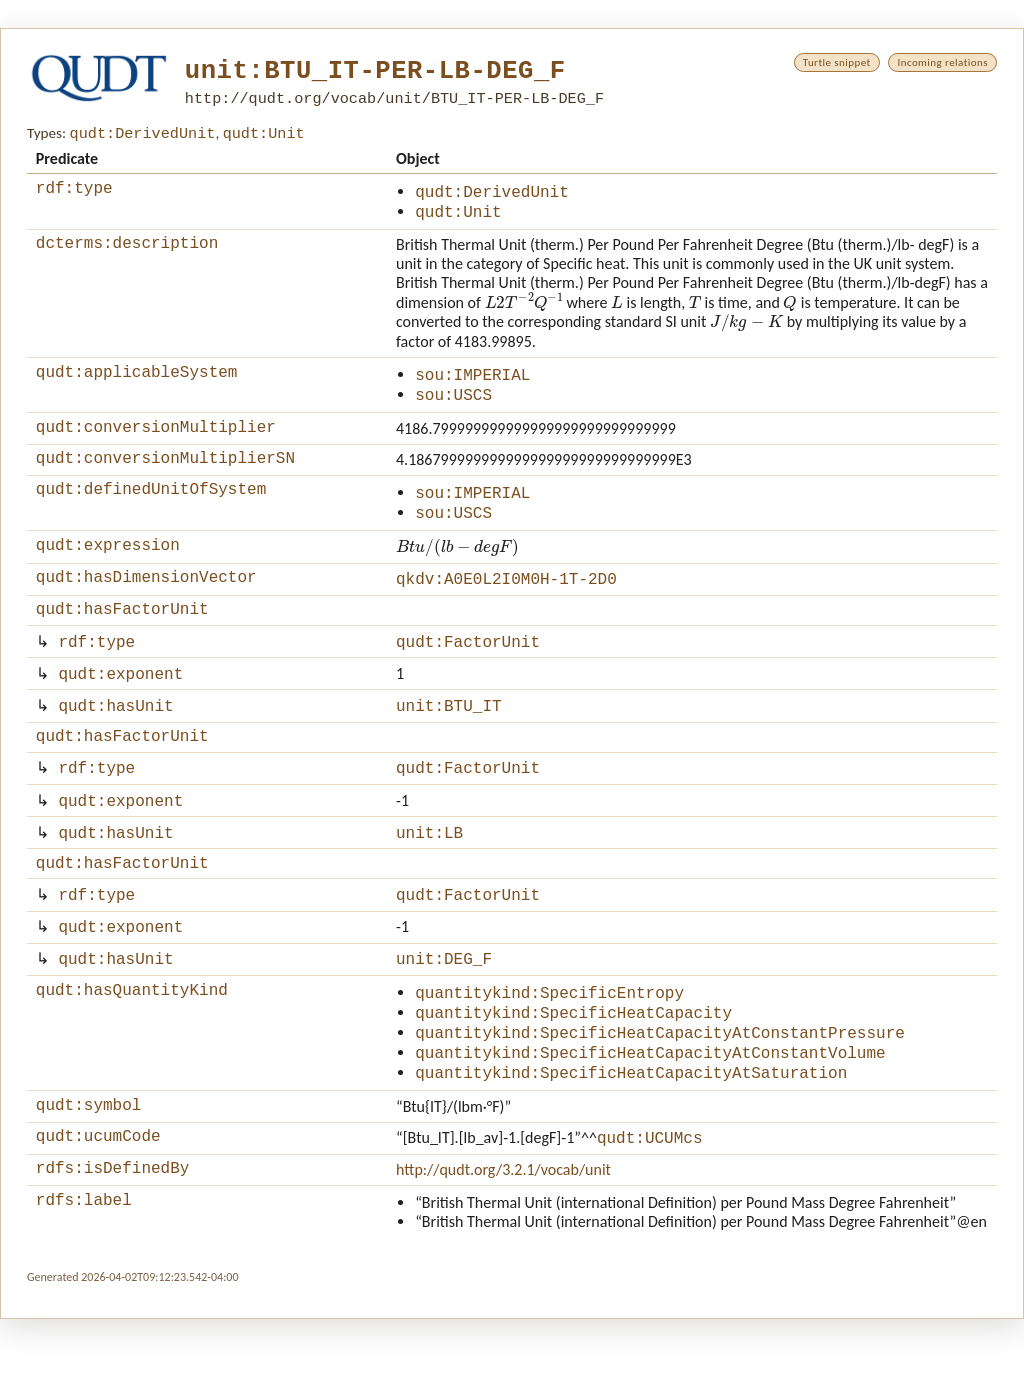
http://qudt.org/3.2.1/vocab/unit (503, 1242)
